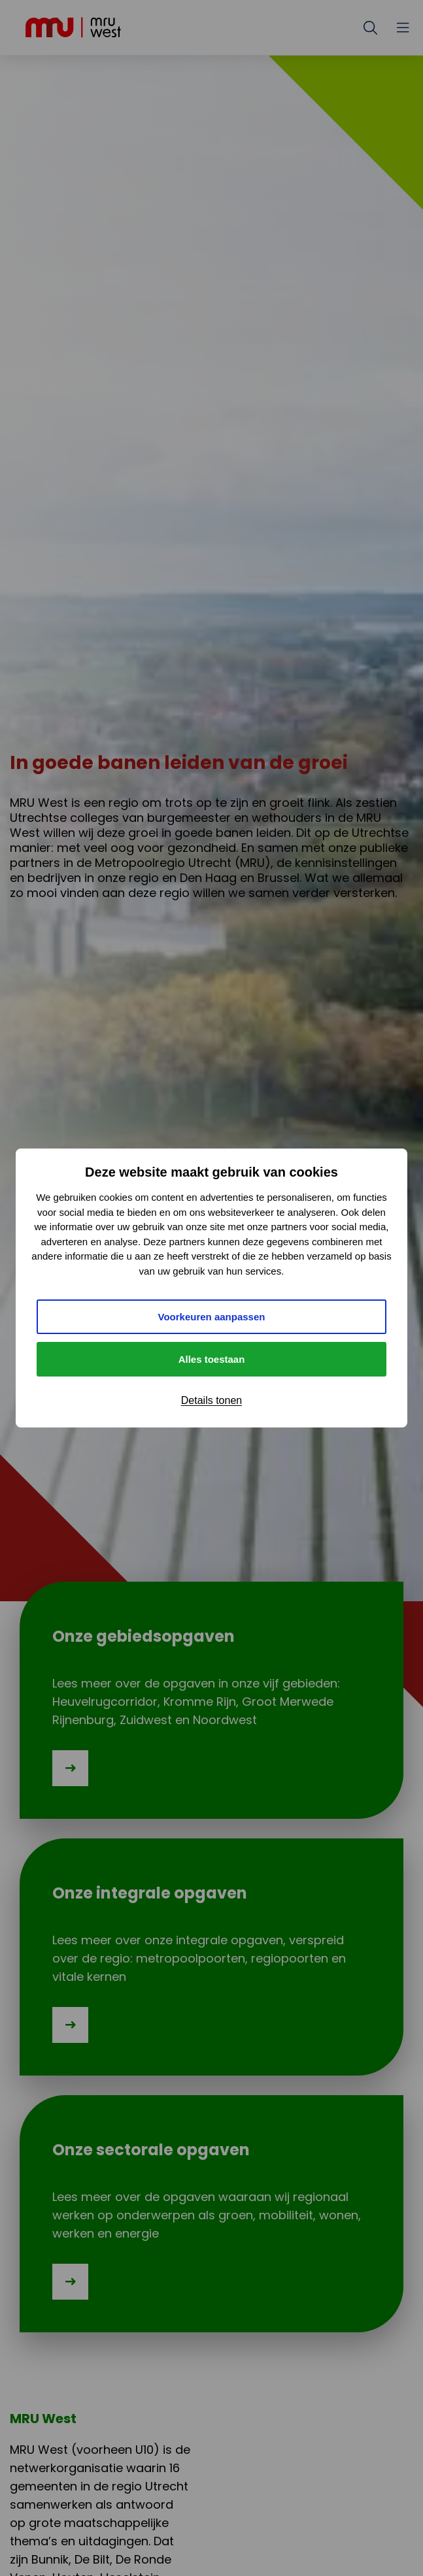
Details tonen (211, 1400)
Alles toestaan (211, 1359)
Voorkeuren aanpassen (211, 1316)
